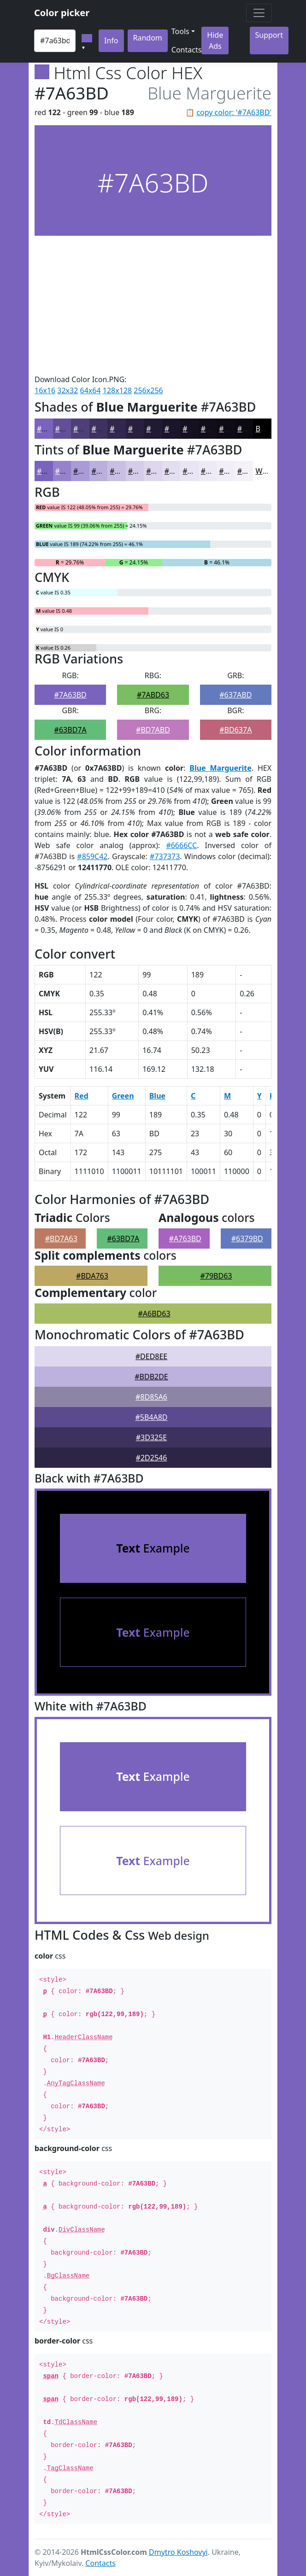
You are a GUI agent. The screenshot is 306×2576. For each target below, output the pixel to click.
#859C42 (92, 856)
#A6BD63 (154, 1313)
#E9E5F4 (197, 471)
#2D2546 (151, 1458)
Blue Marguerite (220, 768)
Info (111, 40)
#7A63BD (70, 695)
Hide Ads (215, 40)
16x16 (45, 390)
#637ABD (235, 695)
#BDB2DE (151, 1377)
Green (123, 1096)
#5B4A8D (151, 1417)
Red (81, 1096)
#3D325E (151, 1437)
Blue (157, 1096)
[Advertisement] (153, 304)
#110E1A (216, 429)
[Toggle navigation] (259, 13)
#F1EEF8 (233, 471)
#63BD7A (70, 730)
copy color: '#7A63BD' (233, 112)
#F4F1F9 (251, 471)
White (265, 471)
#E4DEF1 (180, 471)
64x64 (90, 390)
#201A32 (161, 429)
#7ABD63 (153, 695)
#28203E (143, 429)
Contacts (186, 50)
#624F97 (70, 429)
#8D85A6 (151, 1397)
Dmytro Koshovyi (178, 2552)
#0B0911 (252, 429)
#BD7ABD (153, 730)
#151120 (197, 429)
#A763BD (185, 1238)
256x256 (148, 390)
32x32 (67, 390)
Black (264, 429)
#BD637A (235, 730)
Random (147, 38)
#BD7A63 (61, 1238)
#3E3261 (107, 429)
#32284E (125, 429)
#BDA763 (92, 1276)
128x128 (117, 390)
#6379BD (247, 1238)
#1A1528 (180, 429)
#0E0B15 (234, 429)
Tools (180, 31)
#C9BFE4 (125, 471)
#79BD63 (216, 1276)
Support (269, 35)
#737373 (165, 856)
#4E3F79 (88, 429)
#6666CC (181, 845)
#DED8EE (151, 1356)
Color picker (61, 12)
